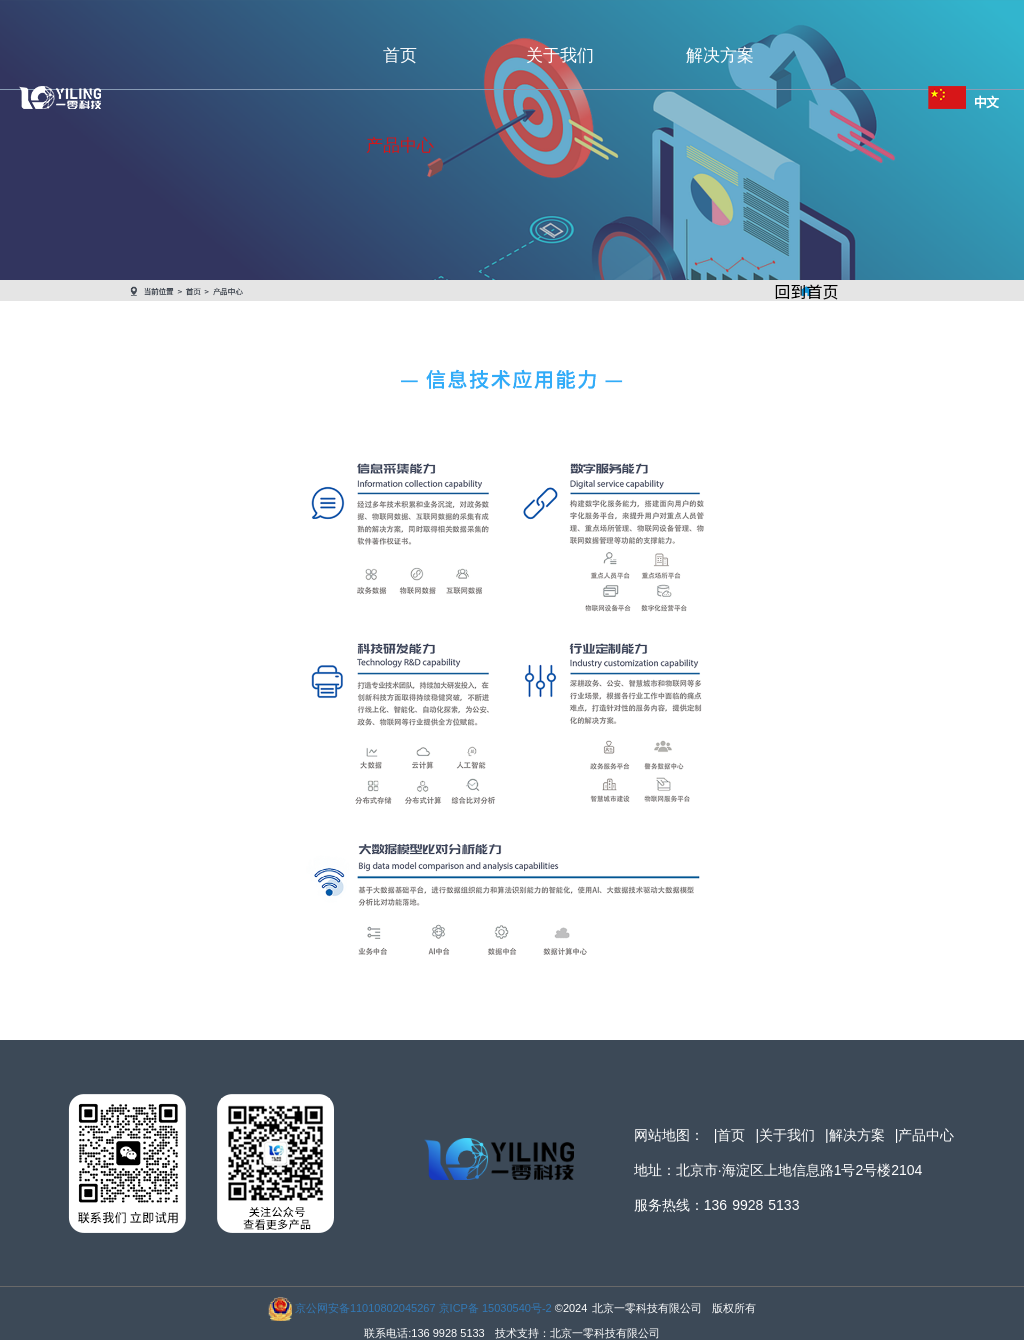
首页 (400, 55)
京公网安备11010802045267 (365, 1308)
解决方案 (720, 55)
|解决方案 (855, 1135)
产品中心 (400, 145)
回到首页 (806, 291)
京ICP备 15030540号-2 (495, 1308)
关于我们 (560, 55)
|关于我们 (785, 1135)
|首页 (730, 1135)
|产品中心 (925, 1135)
